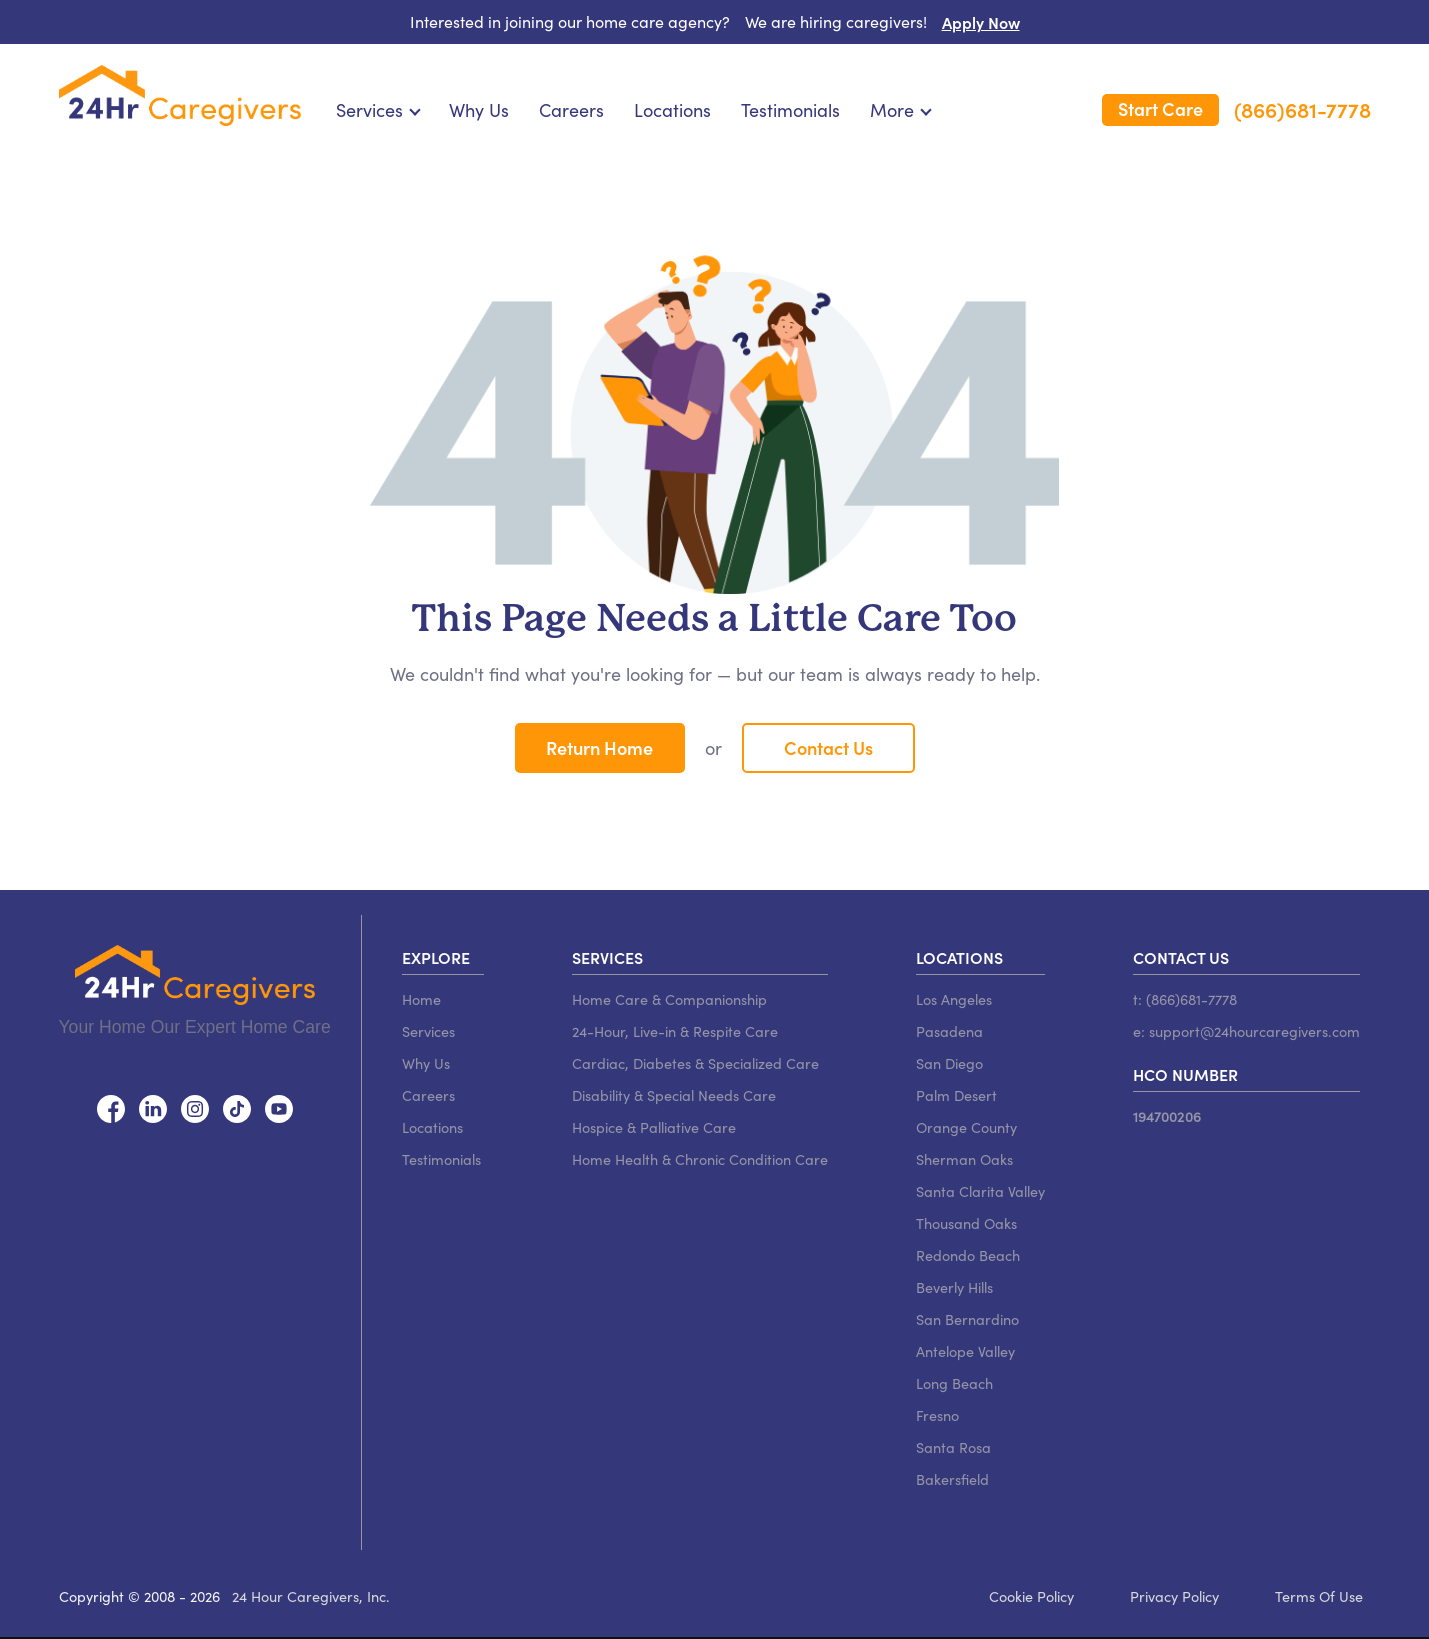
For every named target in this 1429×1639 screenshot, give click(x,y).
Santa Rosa (953, 1447)
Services (428, 1031)
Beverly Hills (954, 1287)
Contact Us (828, 747)
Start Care (1160, 108)
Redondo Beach (968, 1255)
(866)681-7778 (1302, 110)
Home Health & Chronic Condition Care (700, 1159)
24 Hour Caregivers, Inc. (311, 1596)
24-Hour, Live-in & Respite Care (675, 1031)
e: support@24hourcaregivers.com (1246, 1031)
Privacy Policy (1174, 1596)
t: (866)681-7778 (1185, 999)
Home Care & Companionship (669, 999)
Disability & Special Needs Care (674, 1095)
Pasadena (949, 1031)
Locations (672, 110)
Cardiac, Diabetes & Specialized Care (695, 1063)
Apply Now (981, 22)
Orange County (966, 1127)
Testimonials (790, 110)
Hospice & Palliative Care (654, 1127)
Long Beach (954, 1383)
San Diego (949, 1063)
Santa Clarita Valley (980, 1191)
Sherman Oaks (964, 1159)
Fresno (937, 1415)
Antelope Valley (965, 1351)
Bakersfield (952, 1479)
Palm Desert (956, 1095)
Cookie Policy (1031, 1596)
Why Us (479, 110)
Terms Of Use (1319, 1596)
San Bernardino (967, 1319)
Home (421, 999)
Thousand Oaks (966, 1223)
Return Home (599, 747)
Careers (571, 110)
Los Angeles (954, 999)
